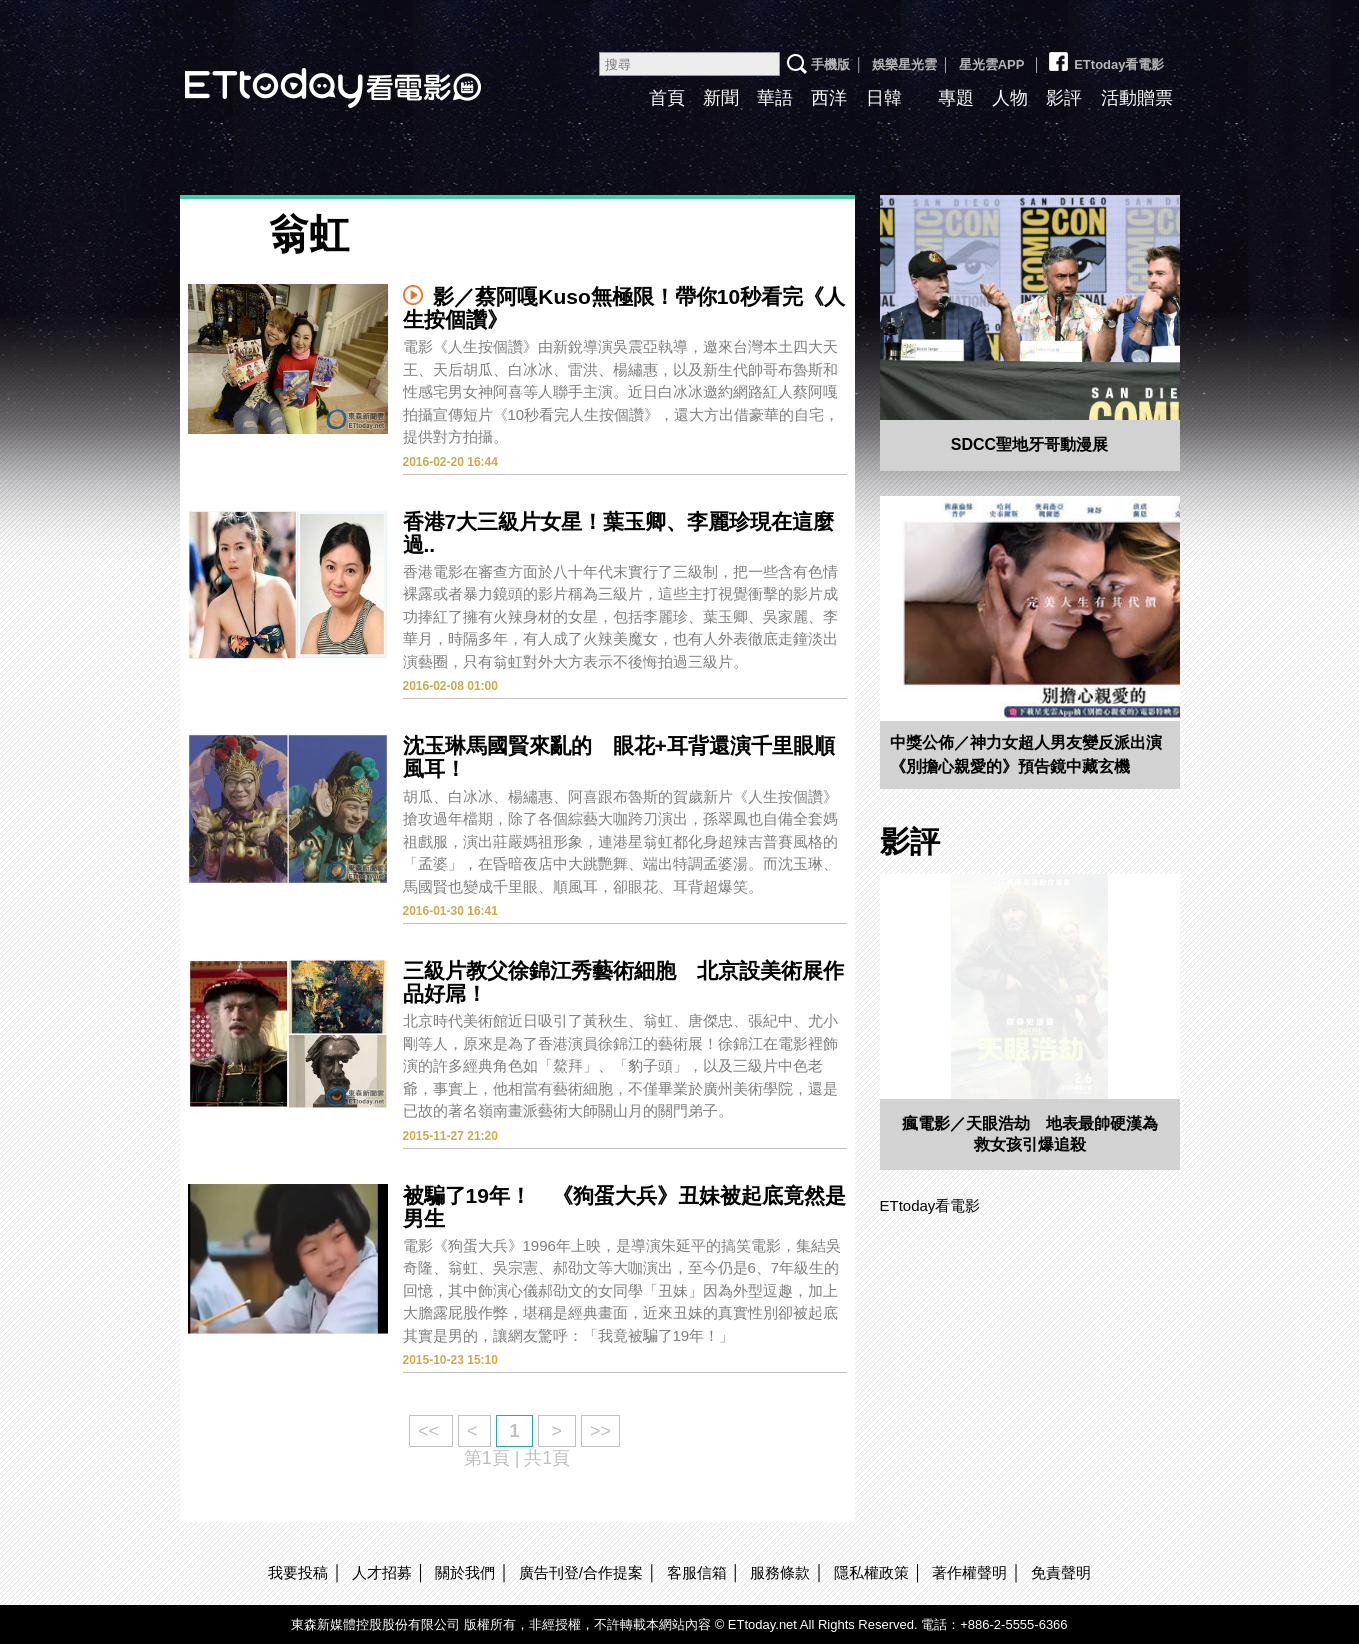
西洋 (829, 98)
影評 (1064, 98)
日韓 (884, 98)
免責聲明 (1061, 1572)
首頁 (667, 98)
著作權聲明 (969, 1572)
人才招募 (382, 1572)
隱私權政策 (871, 1572)
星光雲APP (992, 64)
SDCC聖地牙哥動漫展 (1029, 444)
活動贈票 (1137, 98)
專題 (956, 98)
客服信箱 (697, 1572)
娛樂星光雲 (904, 64)
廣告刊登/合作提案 (581, 1572)
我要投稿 (298, 1572)
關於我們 (465, 1572)
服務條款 (780, 1572)
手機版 (830, 64)
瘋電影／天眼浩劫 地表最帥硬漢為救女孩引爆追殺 (1030, 1134)
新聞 (721, 98)
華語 (775, 98)
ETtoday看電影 (305, 72)
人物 (1010, 98)
